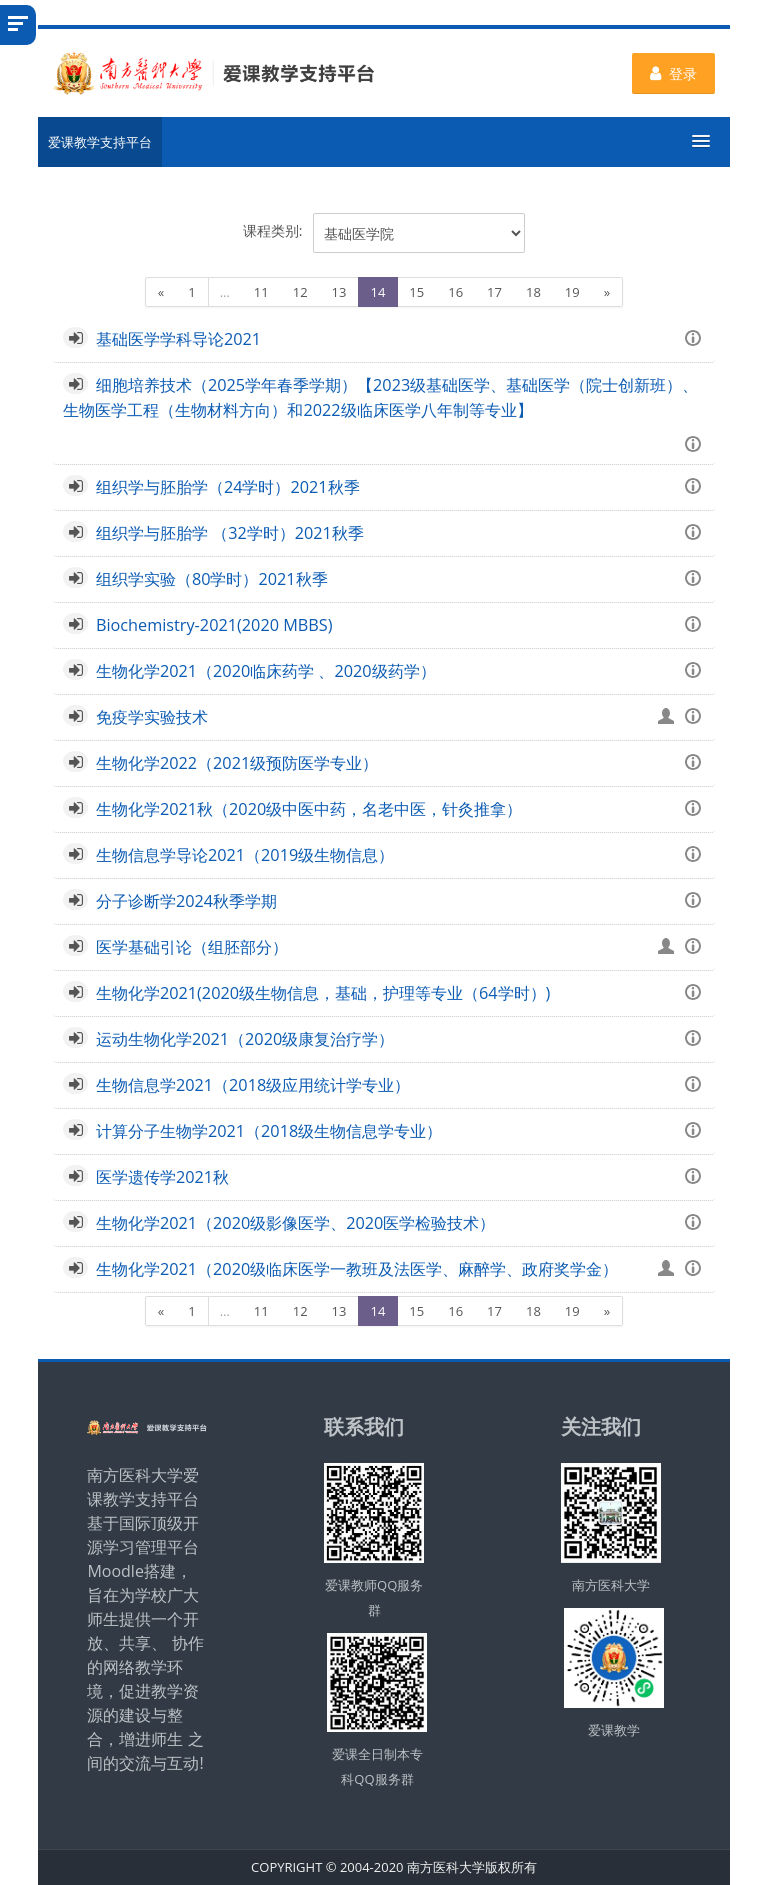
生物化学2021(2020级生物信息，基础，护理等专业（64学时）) (323, 993)
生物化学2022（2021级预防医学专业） (237, 763)
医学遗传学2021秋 (162, 1177)
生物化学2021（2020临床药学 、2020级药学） (266, 671)
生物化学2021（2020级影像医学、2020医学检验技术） (296, 1223)
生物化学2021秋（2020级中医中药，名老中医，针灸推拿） (309, 809)
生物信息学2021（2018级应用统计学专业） (253, 1085)
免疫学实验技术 (152, 717)
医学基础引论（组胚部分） (192, 947)
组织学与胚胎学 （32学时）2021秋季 (230, 533)
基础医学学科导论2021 (178, 339)
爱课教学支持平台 (100, 142)
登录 (673, 73)
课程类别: (273, 230)
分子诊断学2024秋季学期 (186, 901)
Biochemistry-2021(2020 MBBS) (214, 625)
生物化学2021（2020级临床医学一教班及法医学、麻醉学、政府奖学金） (357, 1269)
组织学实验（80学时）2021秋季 (212, 579)
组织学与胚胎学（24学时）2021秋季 (228, 487)
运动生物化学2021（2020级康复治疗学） (245, 1039)
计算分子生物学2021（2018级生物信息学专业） (269, 1131)
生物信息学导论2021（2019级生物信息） (245, 855)
